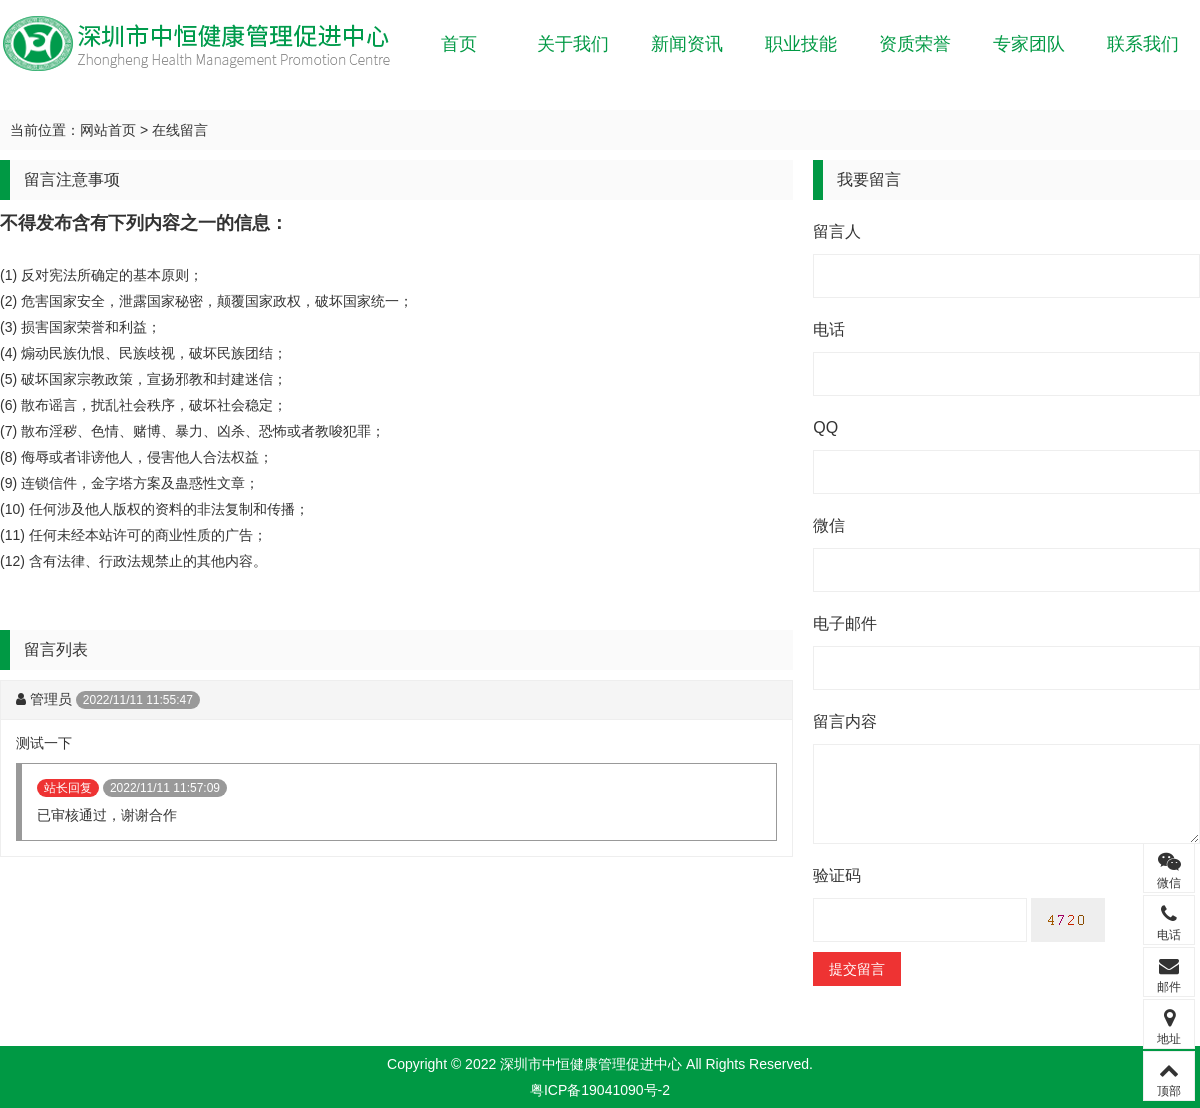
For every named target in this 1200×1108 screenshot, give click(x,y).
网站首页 (108, 130)
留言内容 (845, 721)
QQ (825, 427)
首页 (459, 44)
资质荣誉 (915, 44)
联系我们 (1143, 44)
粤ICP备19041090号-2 (600, 1090)
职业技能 (801, 44)
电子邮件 (845, 623)
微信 (829, 525)
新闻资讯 (687, 44)
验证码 (837, 875)
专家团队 (1029, 44)
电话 (829, 329)
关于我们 (573, 44)
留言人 (837, 231)
